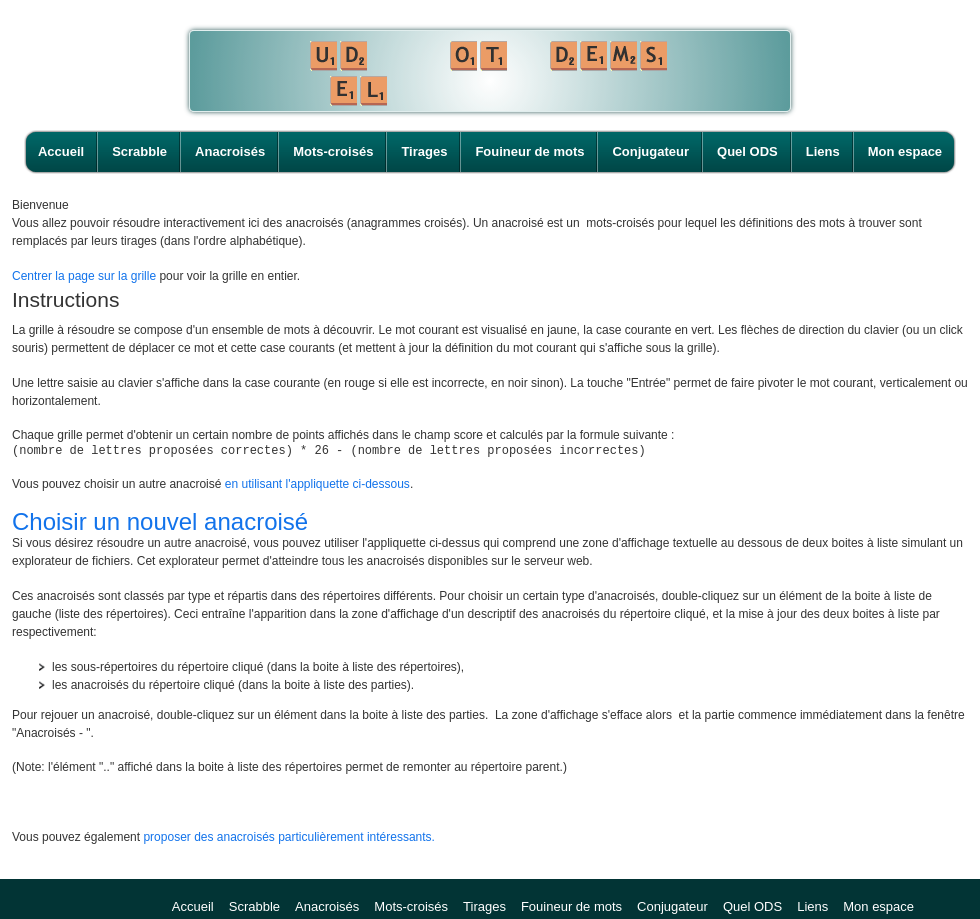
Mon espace (905, 151)
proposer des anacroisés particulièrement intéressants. (288, 840)
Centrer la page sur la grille (84, 276)
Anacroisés (230, 151)
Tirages (424, 151)
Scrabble (139, 151)
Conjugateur (650, 151)
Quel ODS (747, 151)
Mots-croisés (333, 151)
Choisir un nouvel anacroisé (160, 524)
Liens (823, 151)
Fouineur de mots (529, 151)
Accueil (61, 151)
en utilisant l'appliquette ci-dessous (317, 487)
